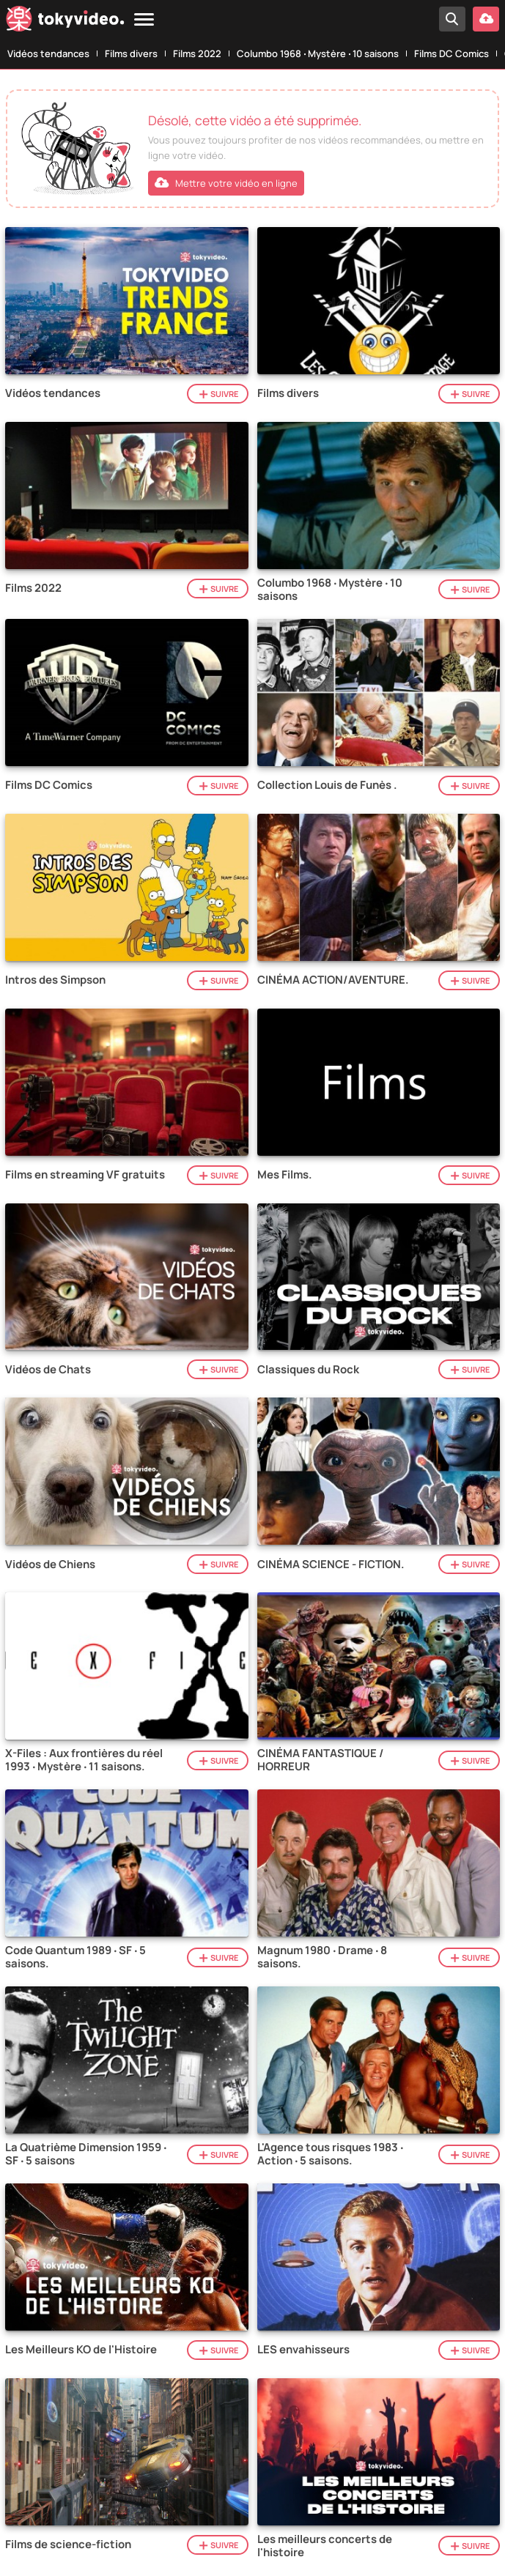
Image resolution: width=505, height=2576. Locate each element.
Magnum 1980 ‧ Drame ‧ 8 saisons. (322, 1957)
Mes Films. (284, 1174)
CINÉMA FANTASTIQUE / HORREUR (320, 1760)
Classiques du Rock (308, 1369)
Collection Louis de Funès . (327, 785)
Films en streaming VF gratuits (85, 1174)
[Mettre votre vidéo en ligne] (486, 19)
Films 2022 (197, 53)
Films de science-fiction (68, 2544)
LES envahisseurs (303, 2349)
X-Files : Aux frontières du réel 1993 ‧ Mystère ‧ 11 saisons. (84, 1760)
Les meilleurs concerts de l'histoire (324, 2546)
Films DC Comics (451, 53)
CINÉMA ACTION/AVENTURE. (333, 980)
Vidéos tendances (48, 53)
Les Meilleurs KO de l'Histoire (81, 2349)
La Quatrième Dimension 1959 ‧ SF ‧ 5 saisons (85, 2154)
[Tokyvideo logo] (65, 21)
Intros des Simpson (55, 980)
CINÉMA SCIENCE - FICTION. (331, 1564)
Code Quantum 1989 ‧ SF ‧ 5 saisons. (75, 1957)
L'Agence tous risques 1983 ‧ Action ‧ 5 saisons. (330, 2154)
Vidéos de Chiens (50, 1564)
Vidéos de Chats (48, 1369)
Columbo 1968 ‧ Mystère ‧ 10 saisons (318, 53)
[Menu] (144, 20)
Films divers (131, 53)
